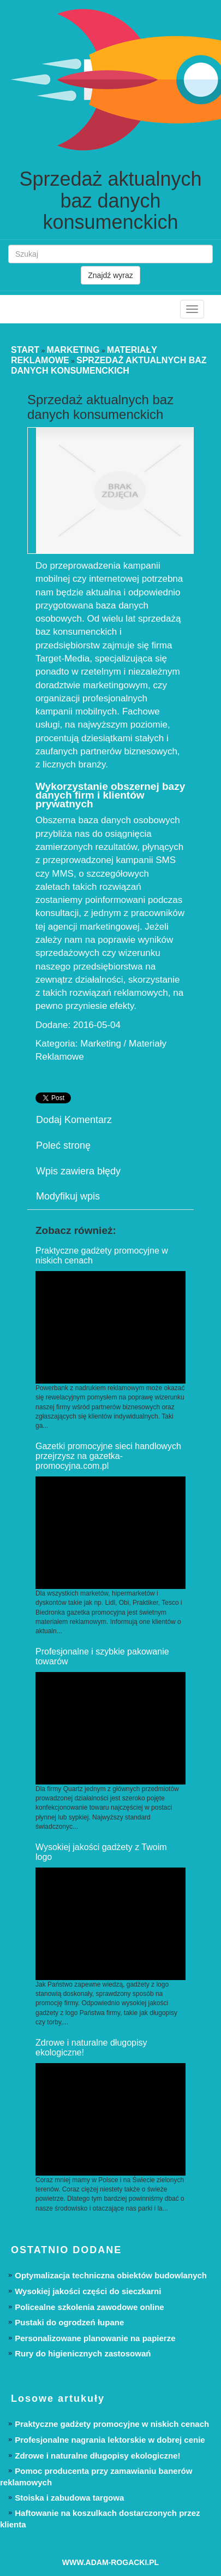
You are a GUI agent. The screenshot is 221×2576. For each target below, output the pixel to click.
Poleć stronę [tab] (63, 1145)
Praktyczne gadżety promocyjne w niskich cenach (112, 2424)
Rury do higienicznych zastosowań (83, 2353)
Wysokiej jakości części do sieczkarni (88, 2291)
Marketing (72, 350)
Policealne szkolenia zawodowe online (89, 2307)
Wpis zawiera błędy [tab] (78, 1171)
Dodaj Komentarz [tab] (74, 1119)
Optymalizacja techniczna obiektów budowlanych (111, 2275)
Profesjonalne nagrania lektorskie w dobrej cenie (110, 2439)
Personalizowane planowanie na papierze (95, 2338)
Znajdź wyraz (110, 275)
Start (25, 350)
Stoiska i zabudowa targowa (69, 2497)
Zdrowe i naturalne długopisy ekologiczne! (97, 2455)
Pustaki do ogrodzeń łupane (69, 2322)
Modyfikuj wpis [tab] (68, 1196)
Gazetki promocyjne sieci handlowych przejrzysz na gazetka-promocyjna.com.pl (108, 1455)
